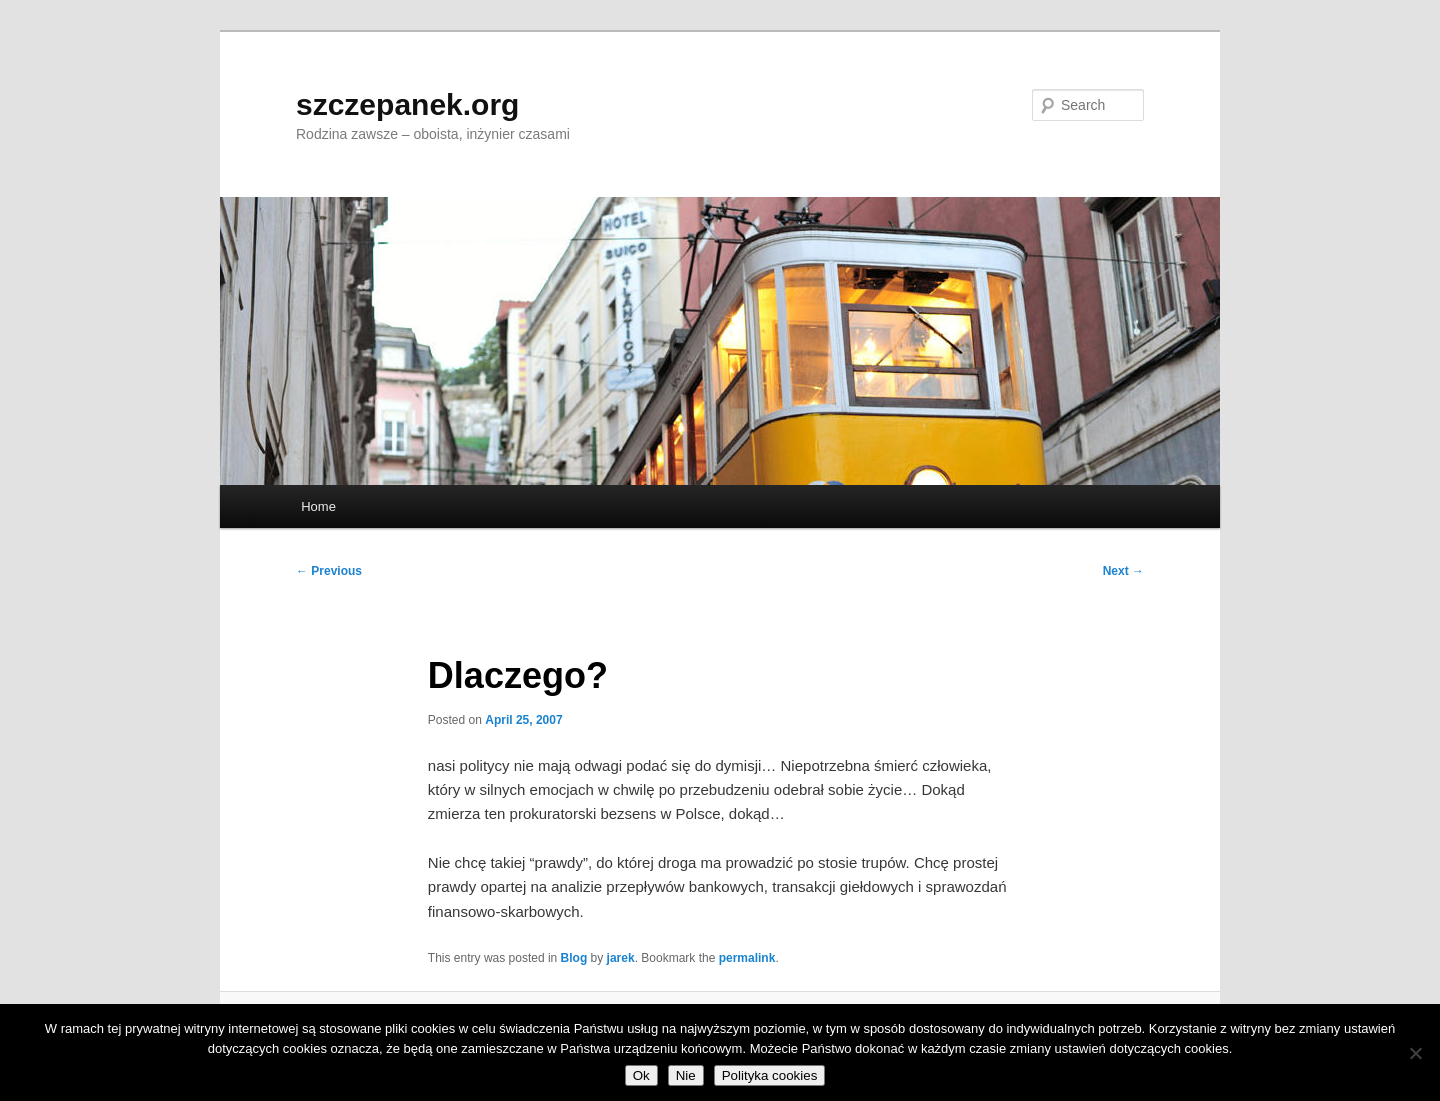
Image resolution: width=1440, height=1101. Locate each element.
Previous (329, 571)
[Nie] (1415, 1053)
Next (1123, 571)
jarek (621, 958)
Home (318, 506)
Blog (574, 958)
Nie (686, 1075)
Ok (641, 1075)
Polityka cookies (770, 1075)
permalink (747, 958)
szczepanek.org (407, 104)
